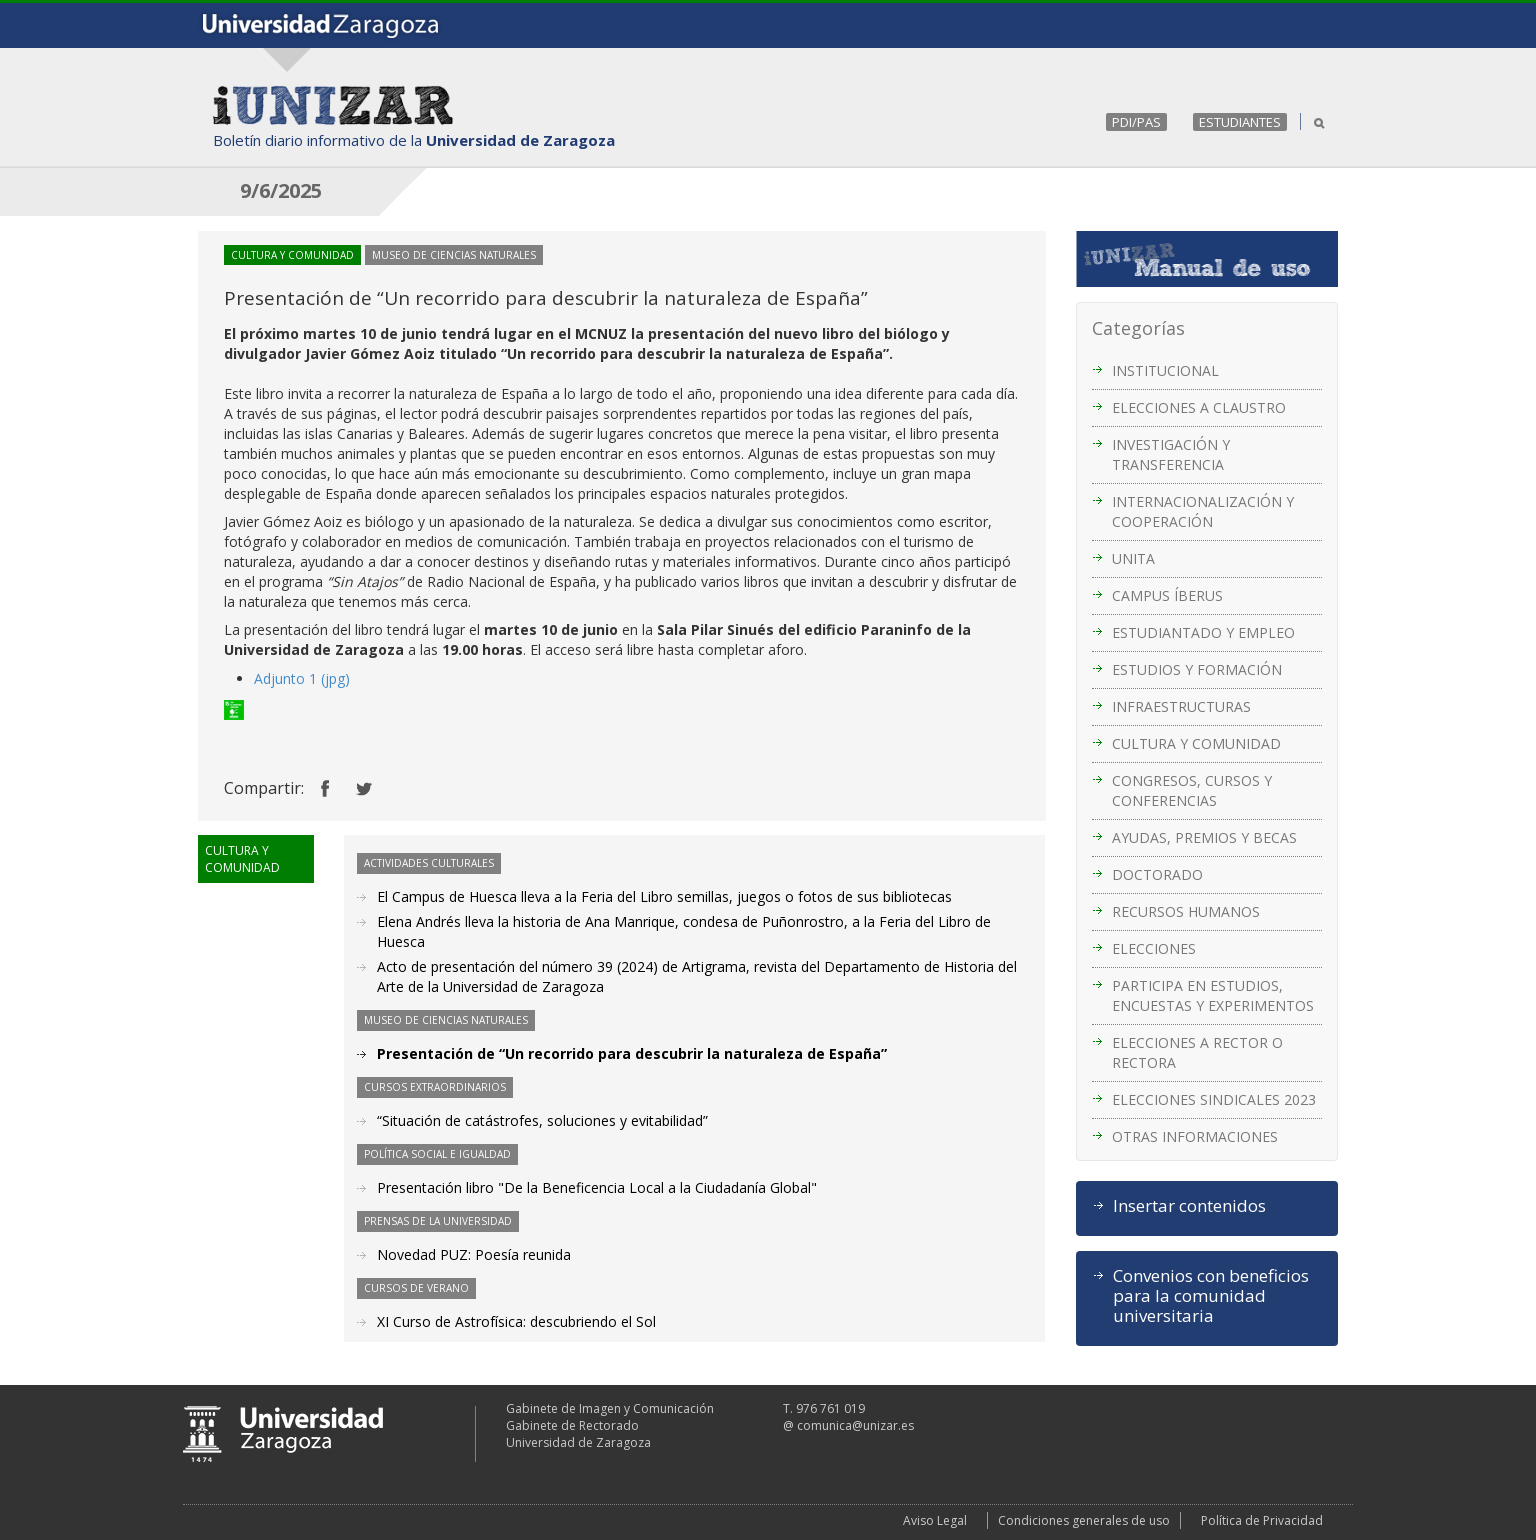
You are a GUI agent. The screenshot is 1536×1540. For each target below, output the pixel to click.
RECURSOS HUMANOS (1186, 911)
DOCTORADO (1157, 874)
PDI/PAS (1136, 122)
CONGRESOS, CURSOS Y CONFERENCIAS (1192, 790)
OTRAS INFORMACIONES (1195, 1136)
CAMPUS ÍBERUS (1167, 595)
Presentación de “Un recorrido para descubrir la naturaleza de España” (632, 1053)
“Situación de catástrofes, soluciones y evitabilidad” (542, 1120)
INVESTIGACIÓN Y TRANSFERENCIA (1171, 454)
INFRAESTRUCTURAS (1181, 706)
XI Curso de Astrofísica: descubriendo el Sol (516, 1321)
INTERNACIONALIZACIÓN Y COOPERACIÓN (1203, 511)
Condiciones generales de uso (1084, 1520)
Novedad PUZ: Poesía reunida (474, 1254)
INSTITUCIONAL (1165, 370)
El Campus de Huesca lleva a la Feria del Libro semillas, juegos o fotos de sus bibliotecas (664, 896)
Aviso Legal (935, 1520)
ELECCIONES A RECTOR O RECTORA (1197, 1052)
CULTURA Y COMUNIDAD (1196, 743)
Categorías (1138, 328)
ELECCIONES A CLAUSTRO (1199, 407)
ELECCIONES (1154, 948)
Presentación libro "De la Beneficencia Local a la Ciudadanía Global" (597, 1187)
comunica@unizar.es (855, 1425)
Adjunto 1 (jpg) (302, 678)
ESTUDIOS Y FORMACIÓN (1197, 669)
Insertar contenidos (1189, 1206)
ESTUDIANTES (1240, 122)
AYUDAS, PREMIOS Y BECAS (1204, 837)
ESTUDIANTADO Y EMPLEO (1203, 632)
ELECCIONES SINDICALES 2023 (1214, 1099)
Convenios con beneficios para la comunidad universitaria (1211, 1296)
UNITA (1133, 558)
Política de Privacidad (1262, 1520)
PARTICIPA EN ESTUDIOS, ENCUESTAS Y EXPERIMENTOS (1213, 995)
